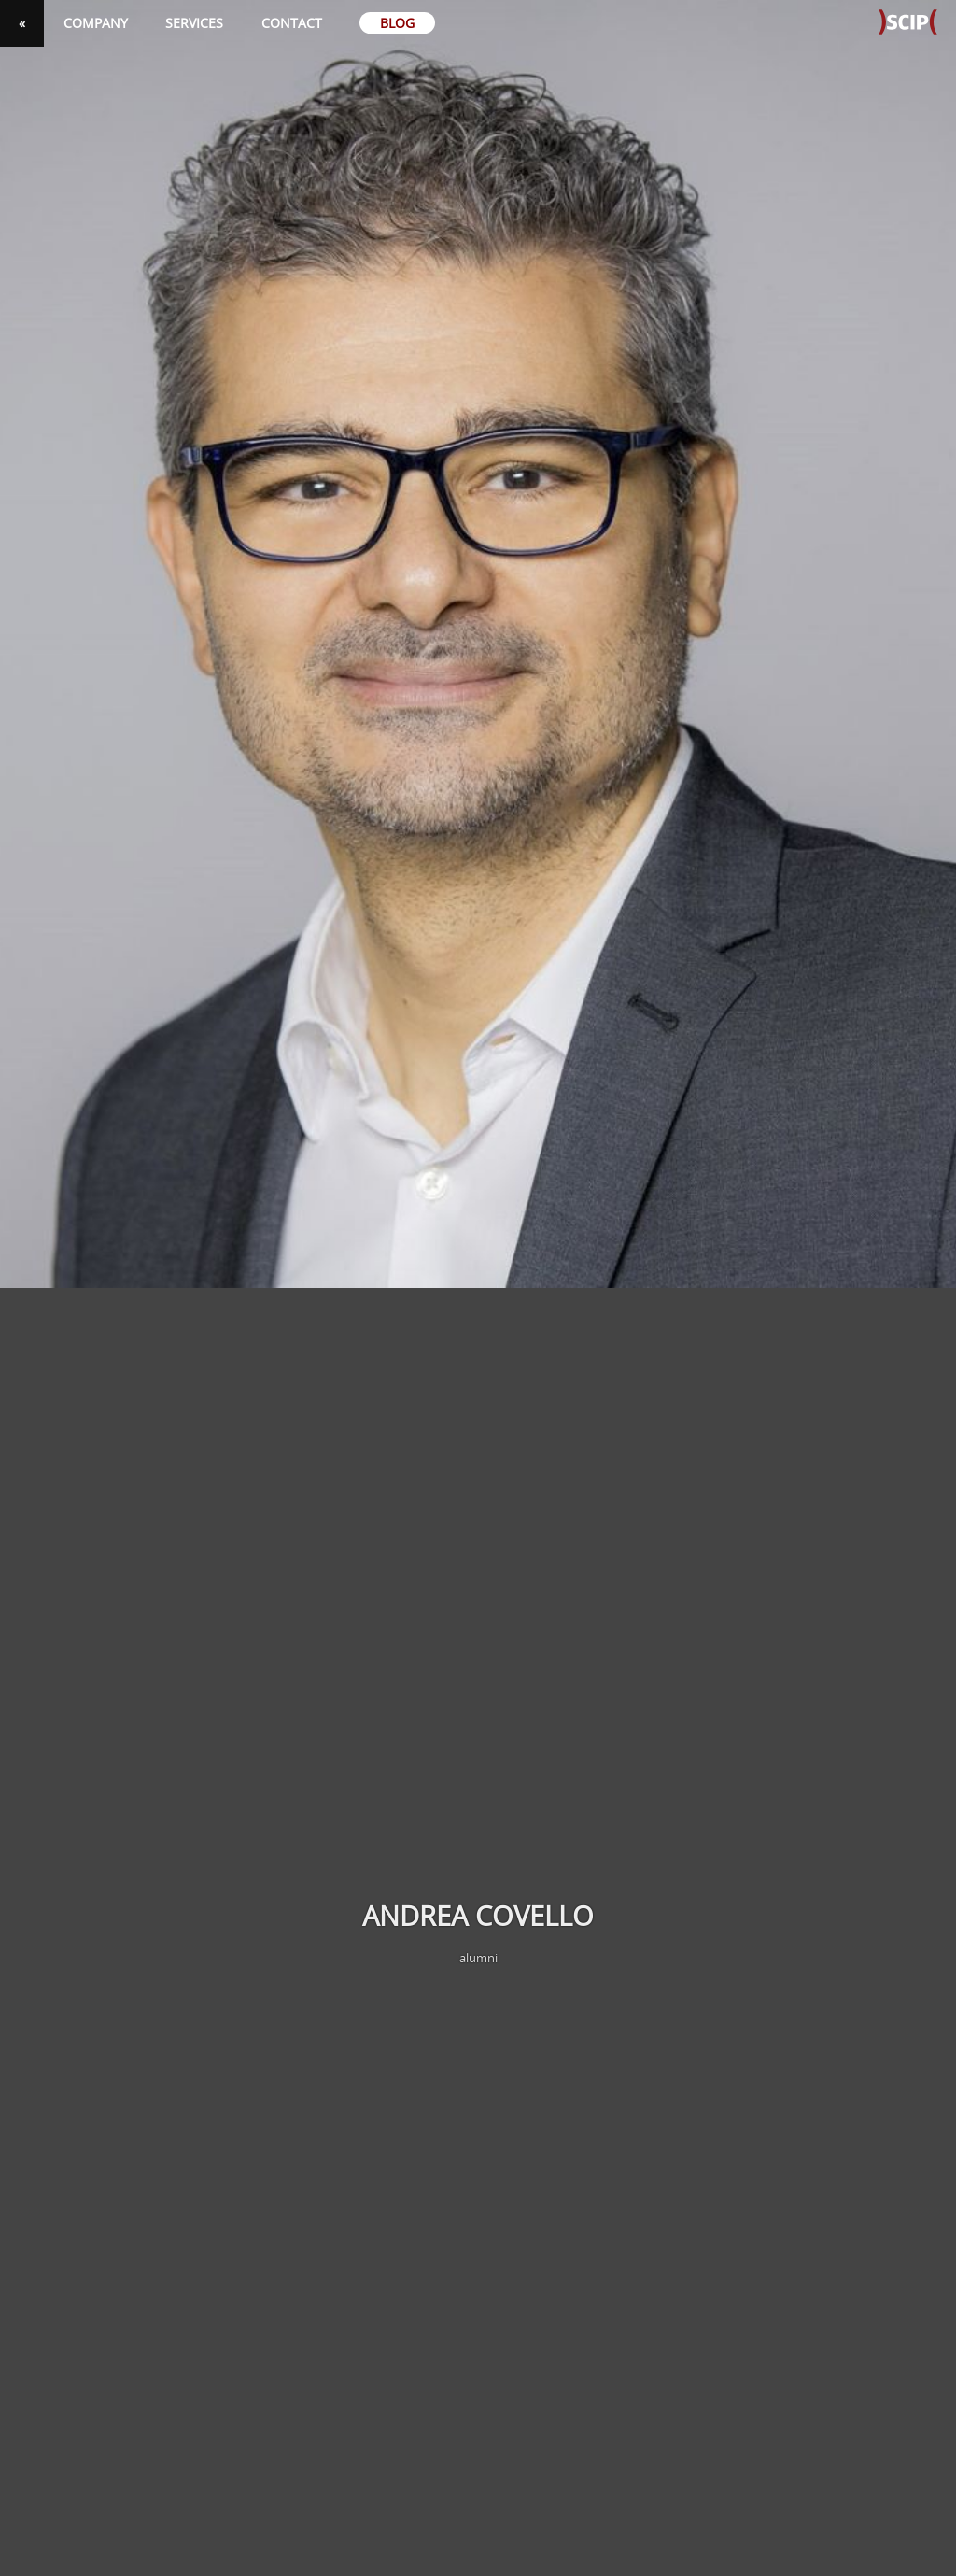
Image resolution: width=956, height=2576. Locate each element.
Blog (397, 23)
